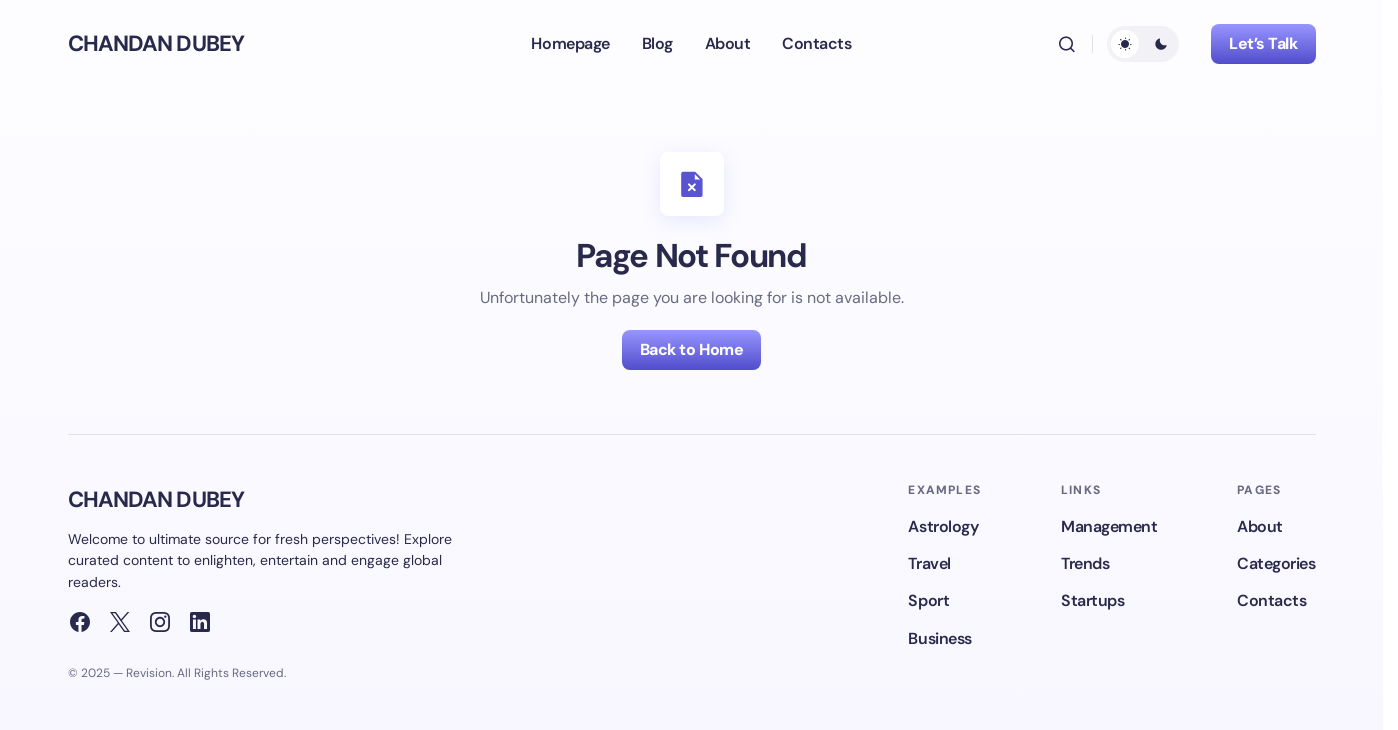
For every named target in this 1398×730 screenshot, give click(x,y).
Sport (928, 600)
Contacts (1271, 600)
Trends (1085, 563)
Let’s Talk (1263, 43)
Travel (929, 563)
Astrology (943, 526)
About (1260, 526)
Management (1109, 526)
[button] (1067, 44)
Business (939, 638)
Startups (1092, 600)
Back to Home (691, 349)
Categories (1276, 563)
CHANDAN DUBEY (156, 43)
